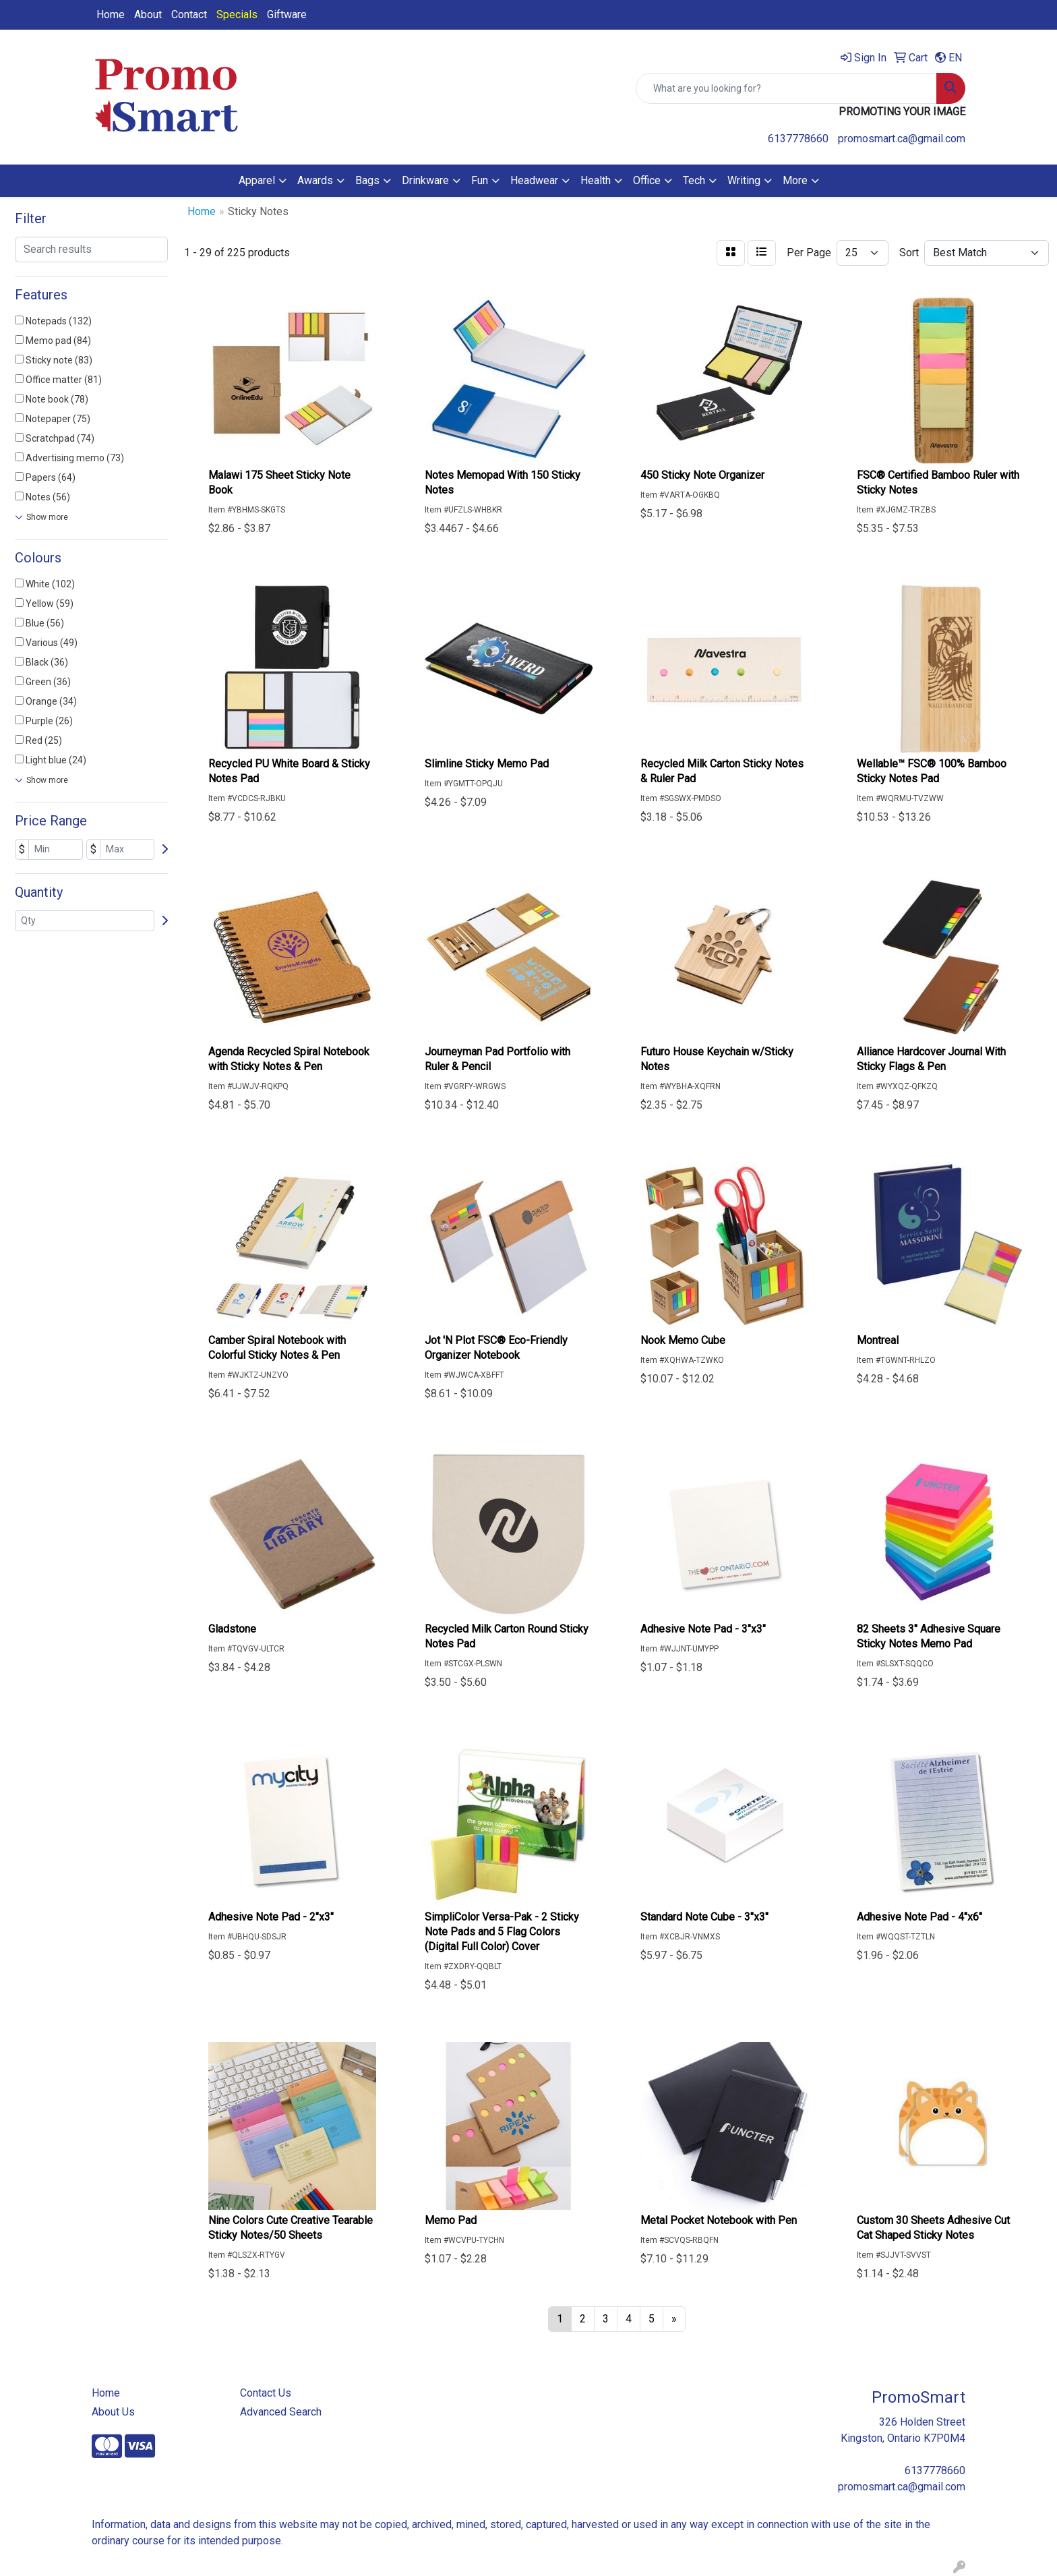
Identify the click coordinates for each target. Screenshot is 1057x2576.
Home (110, 14)
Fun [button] (479, 180)
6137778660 (798, 138)
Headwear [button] (534, 180)
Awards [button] (315, 180)
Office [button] (647, 180)
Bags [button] (367, 180)
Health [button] (595, 180)
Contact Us (265, 2393)
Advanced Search (281, 2411)
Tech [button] (694, 180)
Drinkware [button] (425, 180)
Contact (189, 14)
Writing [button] (743, 180)
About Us (113, 2411)
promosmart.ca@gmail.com (901, 138)
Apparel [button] (257, 180)
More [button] (795, 180)
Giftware (287, 14)
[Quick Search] (786, 88)
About (148, 14)
